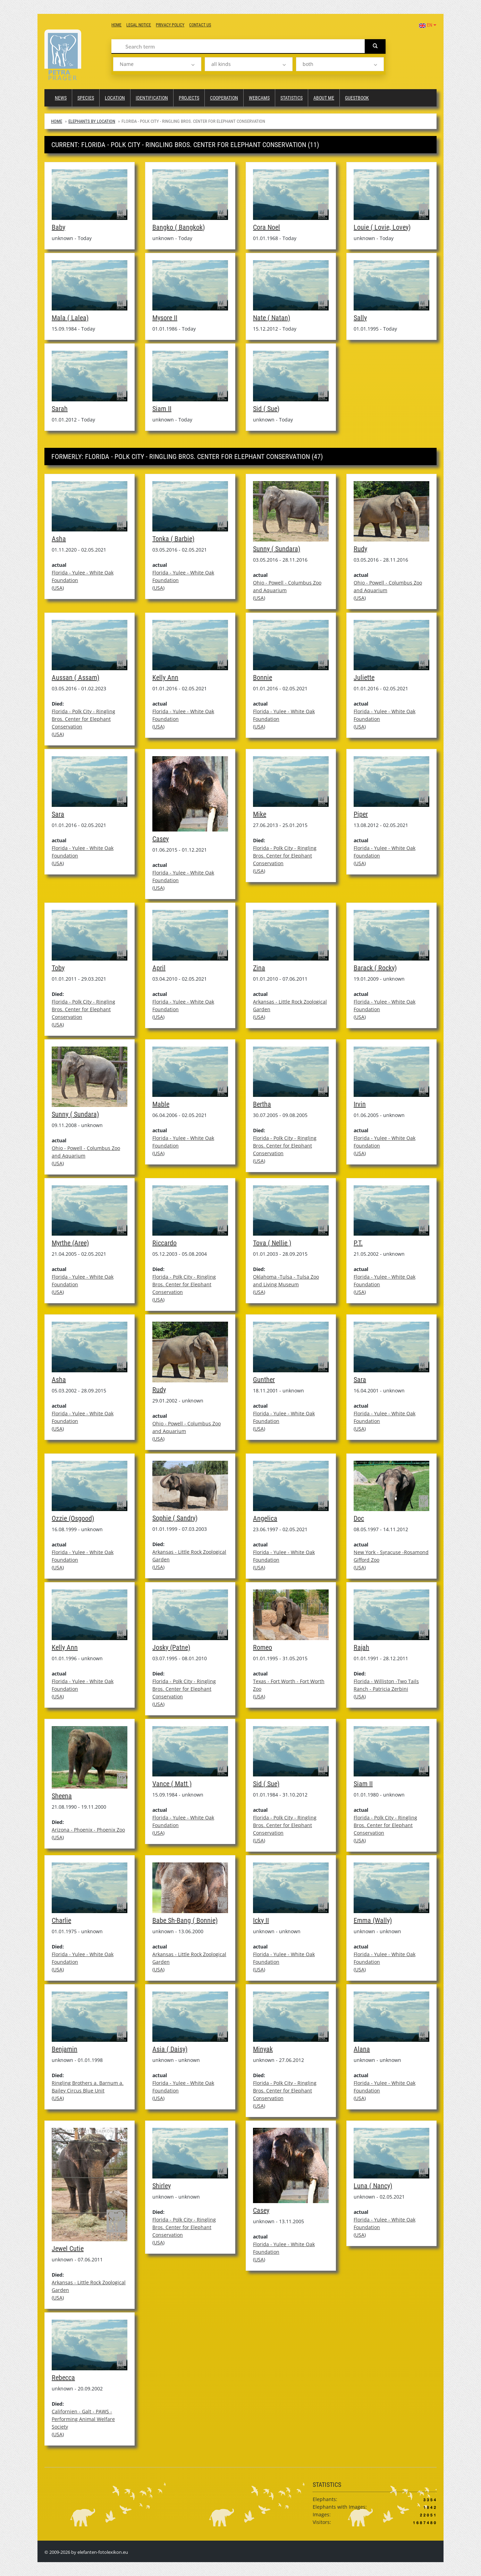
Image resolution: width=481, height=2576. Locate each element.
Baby (58, 227)
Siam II (161, 408)
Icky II (261, 1920)
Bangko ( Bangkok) (178, 227)
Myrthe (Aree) (70, 1243)
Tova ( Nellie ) (272, 1243)
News (61, 98)
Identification (152, 98)
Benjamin (64, 2049)
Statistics (291, 98)
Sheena (62, 1796)
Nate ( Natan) (271, 318)
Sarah (60, 408)
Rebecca (63, 2377)
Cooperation (224, 98)
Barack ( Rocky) (375, 968)
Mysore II (164, 318)
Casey (160, 839)
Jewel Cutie (68, 2248)
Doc (359, 1518)
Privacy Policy (170, 25)
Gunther (264, 1379)
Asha (59, 539)
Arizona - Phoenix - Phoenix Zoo (88, 1829)
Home (116, 25)
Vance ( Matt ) (172, 1784)
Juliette (364, 677)
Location (115, 98)
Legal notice (138, 25)
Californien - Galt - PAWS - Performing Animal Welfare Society (83, 2419)
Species (85, 98)
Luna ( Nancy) (373, 2186)
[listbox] (157, 64)
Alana (362, 2049)
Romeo (262, 1647)
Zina (259, 968)
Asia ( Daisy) (169, 2049)
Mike (259, 814)
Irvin (360, 1104)
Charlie (61, 1920)
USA (57, 588)
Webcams (259, 98)
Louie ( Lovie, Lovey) (382, 227)
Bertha (262, 1104)
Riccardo (164, 1243)
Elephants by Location (91, 121)
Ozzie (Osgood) (73, 1518)
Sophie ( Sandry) (174, 1518)
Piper (361, 814)
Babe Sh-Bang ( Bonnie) (185, 1920)
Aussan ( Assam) (75, 677)
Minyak (263, 2049)
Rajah (361, 1647)
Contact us (200, 25)
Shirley (161, 2186)
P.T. (358, 1243)
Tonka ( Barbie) (173, 539)
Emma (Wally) (373, 1920)
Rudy (360, 549)
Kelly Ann (165, 677)
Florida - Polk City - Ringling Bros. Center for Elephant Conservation (83, 719)
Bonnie (262, 677)
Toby (58, 968)
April (159, 968)
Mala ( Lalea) (70, 318)
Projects (189, 98)
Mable (160, 1104)
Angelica (265, 1518)
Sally (360, 318)
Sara (58, 814)
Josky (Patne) (171, 1647)
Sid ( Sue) (266, 408)
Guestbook (357, 98)
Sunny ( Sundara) (276, 549)
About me (323, 98)
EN (427, 25)
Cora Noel (266, 227)
